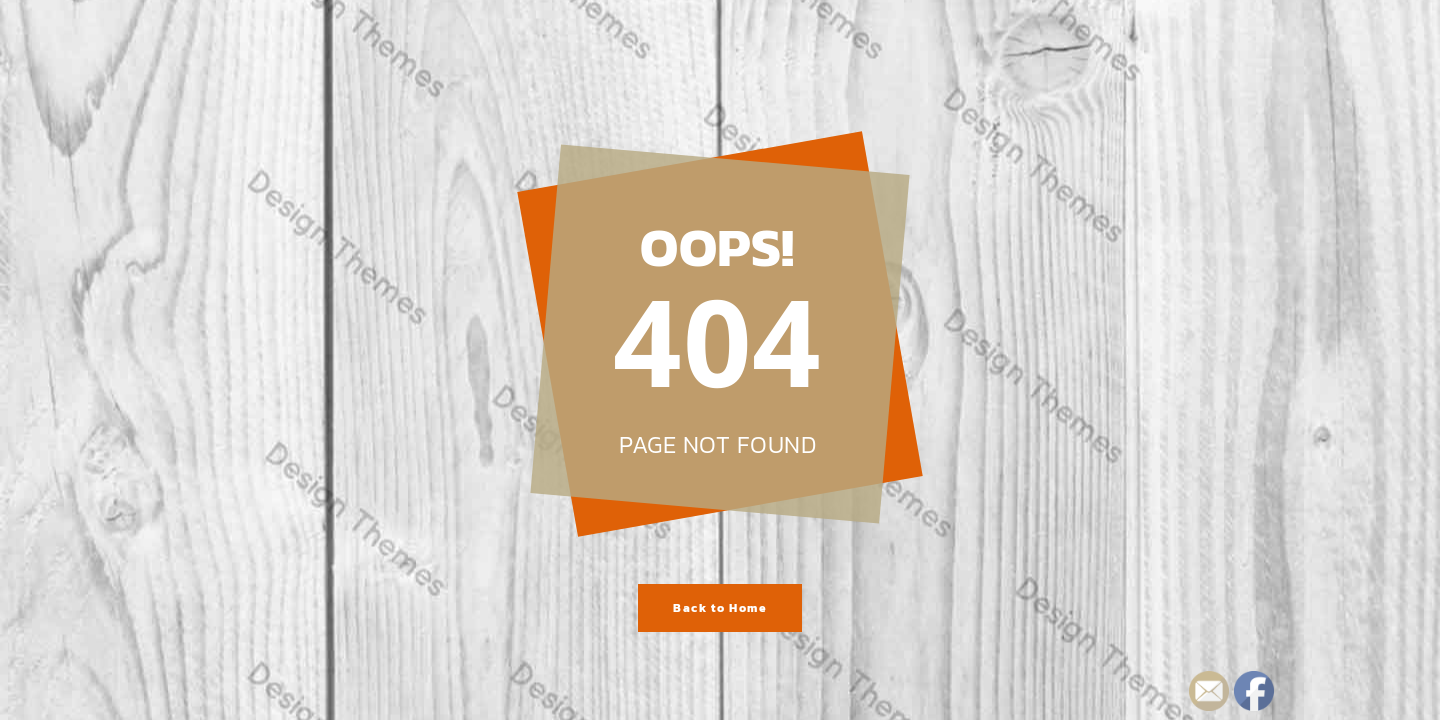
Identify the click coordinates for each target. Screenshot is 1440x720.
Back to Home (720, 608)
